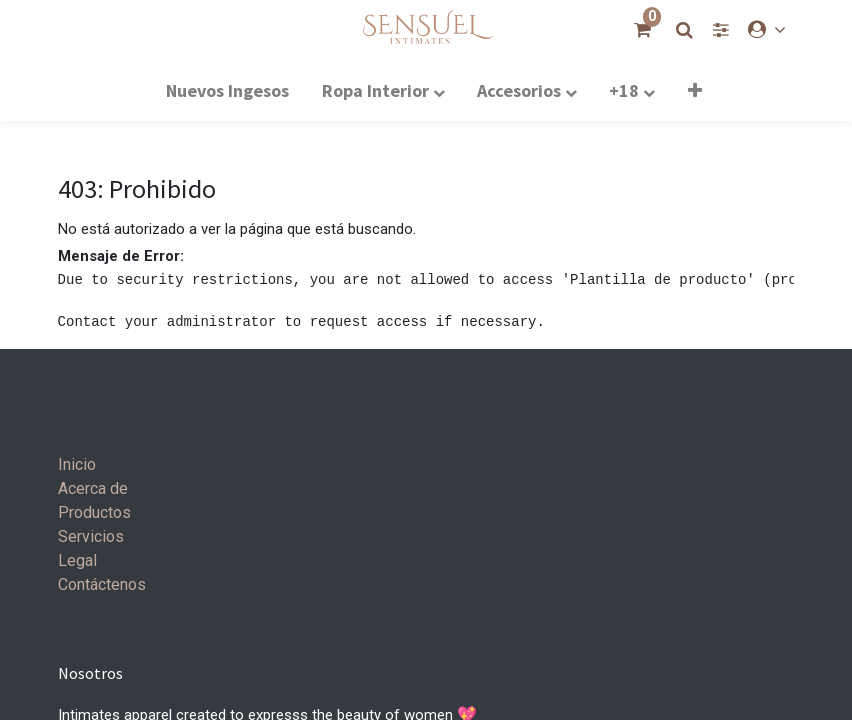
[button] (695, 90)
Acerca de (93, 488)
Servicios (91, 536)
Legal (77, 560)
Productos (94, 512)
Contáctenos (102, 584)
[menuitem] (227, 89)
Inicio (77, 464)
